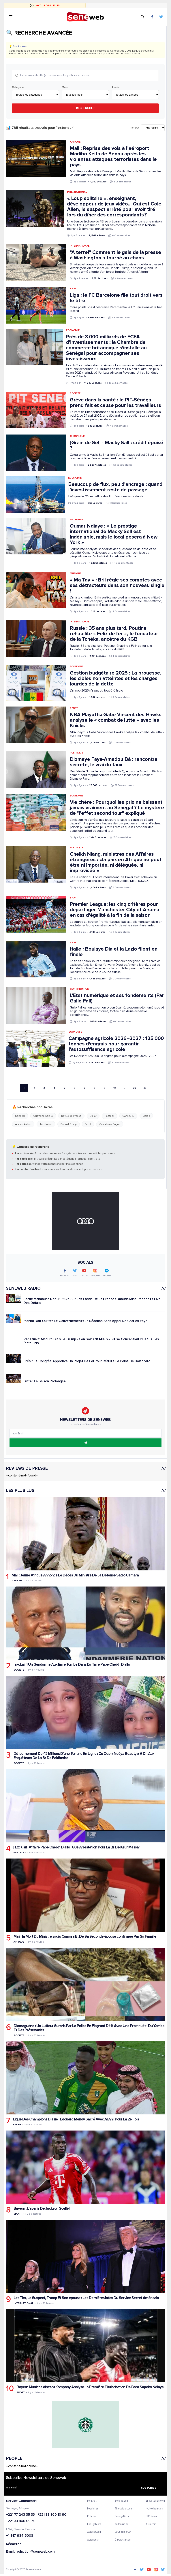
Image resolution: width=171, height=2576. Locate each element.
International (77, 192)
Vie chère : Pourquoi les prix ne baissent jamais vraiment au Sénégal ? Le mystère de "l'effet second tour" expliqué (117, 807)
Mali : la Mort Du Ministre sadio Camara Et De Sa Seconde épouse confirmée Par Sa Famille (85, 1937)
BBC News (151, 2516)
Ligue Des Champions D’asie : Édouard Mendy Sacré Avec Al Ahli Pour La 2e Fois (76, 2119)
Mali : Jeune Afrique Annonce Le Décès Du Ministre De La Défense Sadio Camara (75, 1575)
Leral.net (92, 2501)
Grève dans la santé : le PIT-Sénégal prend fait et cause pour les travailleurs (115, 402)
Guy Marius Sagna (109, 1124)
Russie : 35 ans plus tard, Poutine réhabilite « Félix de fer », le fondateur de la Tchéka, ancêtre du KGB (114, 634)
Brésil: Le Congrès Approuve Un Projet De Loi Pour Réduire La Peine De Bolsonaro (86, 1361)
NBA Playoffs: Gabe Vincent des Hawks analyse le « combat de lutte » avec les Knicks (115, 720)
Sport (74, 288)
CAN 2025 (128, 1115)
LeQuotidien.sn (123, 2532)
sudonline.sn (122, 2524)
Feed (88, 1124)
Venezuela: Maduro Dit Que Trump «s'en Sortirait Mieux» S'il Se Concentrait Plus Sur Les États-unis (91, 1341)
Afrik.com (151, 2524)
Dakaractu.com (123, 2540)
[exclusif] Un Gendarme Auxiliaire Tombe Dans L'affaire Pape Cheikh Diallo (72, 1665)
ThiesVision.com (124, 2508)
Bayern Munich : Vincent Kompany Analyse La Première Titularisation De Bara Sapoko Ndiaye (90, 2387)
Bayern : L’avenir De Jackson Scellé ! (42, 2209)
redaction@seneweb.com (35, 2552)
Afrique (75, 141)
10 (115, 1088)
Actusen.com (94, 2532)
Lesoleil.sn (93, 2508)
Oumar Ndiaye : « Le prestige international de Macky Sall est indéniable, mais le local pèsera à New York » (114, 534)
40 (144, 1088)
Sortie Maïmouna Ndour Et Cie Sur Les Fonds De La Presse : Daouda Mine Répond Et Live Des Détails (92, 1301)
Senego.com (122, 2501)
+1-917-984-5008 (19, 2536)
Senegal (20, 1115)
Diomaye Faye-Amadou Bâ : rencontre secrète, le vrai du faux (114, 762)
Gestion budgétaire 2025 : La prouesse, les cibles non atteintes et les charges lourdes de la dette (115, 678)
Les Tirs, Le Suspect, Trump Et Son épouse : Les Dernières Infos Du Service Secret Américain (86, 2298)
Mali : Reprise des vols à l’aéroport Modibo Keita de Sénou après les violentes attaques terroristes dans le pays (113, 157)
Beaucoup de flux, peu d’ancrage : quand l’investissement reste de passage (115, 487)
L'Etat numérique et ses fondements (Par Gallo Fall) (117, 998)
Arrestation (46, 1124)
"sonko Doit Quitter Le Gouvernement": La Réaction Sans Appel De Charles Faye (85, 1321)
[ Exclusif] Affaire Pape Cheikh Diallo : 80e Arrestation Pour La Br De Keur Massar (76, 1847)
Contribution (79, 989)
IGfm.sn (91, 2516)
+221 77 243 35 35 (20, 2515)
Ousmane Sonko (43, 1115)
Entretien (76, 519)
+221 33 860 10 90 (52, 2515)
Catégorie (18, 87)
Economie (73, 330)
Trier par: (134, 127)
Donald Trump (69, 1124)
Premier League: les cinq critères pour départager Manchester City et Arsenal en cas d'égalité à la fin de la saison (115, 910)
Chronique (77, 436)
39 (135, 1088)
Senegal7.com (122, 2516)
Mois (64, 87)
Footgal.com (94, 2524)
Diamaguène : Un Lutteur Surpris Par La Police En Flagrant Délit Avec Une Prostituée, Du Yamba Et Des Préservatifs (89, 2028)
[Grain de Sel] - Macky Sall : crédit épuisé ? (116, 445)
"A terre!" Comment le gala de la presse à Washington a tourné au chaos (115, 255)
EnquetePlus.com (155, 2501)
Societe (75, 393)
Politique (76, 752)
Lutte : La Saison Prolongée (44, 1381)
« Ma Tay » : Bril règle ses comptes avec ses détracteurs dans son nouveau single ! (117, 585)
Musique (75, 573)
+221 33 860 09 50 (20, 2521)
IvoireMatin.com (154, 2508)
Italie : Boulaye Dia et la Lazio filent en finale (113, 951)
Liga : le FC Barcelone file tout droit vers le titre (116, 297)
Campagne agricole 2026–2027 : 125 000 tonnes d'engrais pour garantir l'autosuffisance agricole (116, 1044)
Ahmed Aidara (23, 1124)
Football (109, 1115)
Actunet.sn (93, 2540)
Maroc (146, 1115)
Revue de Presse (71, 1115)
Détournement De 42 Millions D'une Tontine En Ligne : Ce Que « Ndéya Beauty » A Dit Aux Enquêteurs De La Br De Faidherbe (84, 1756)
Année (116, 87)
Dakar (93, 1115)
